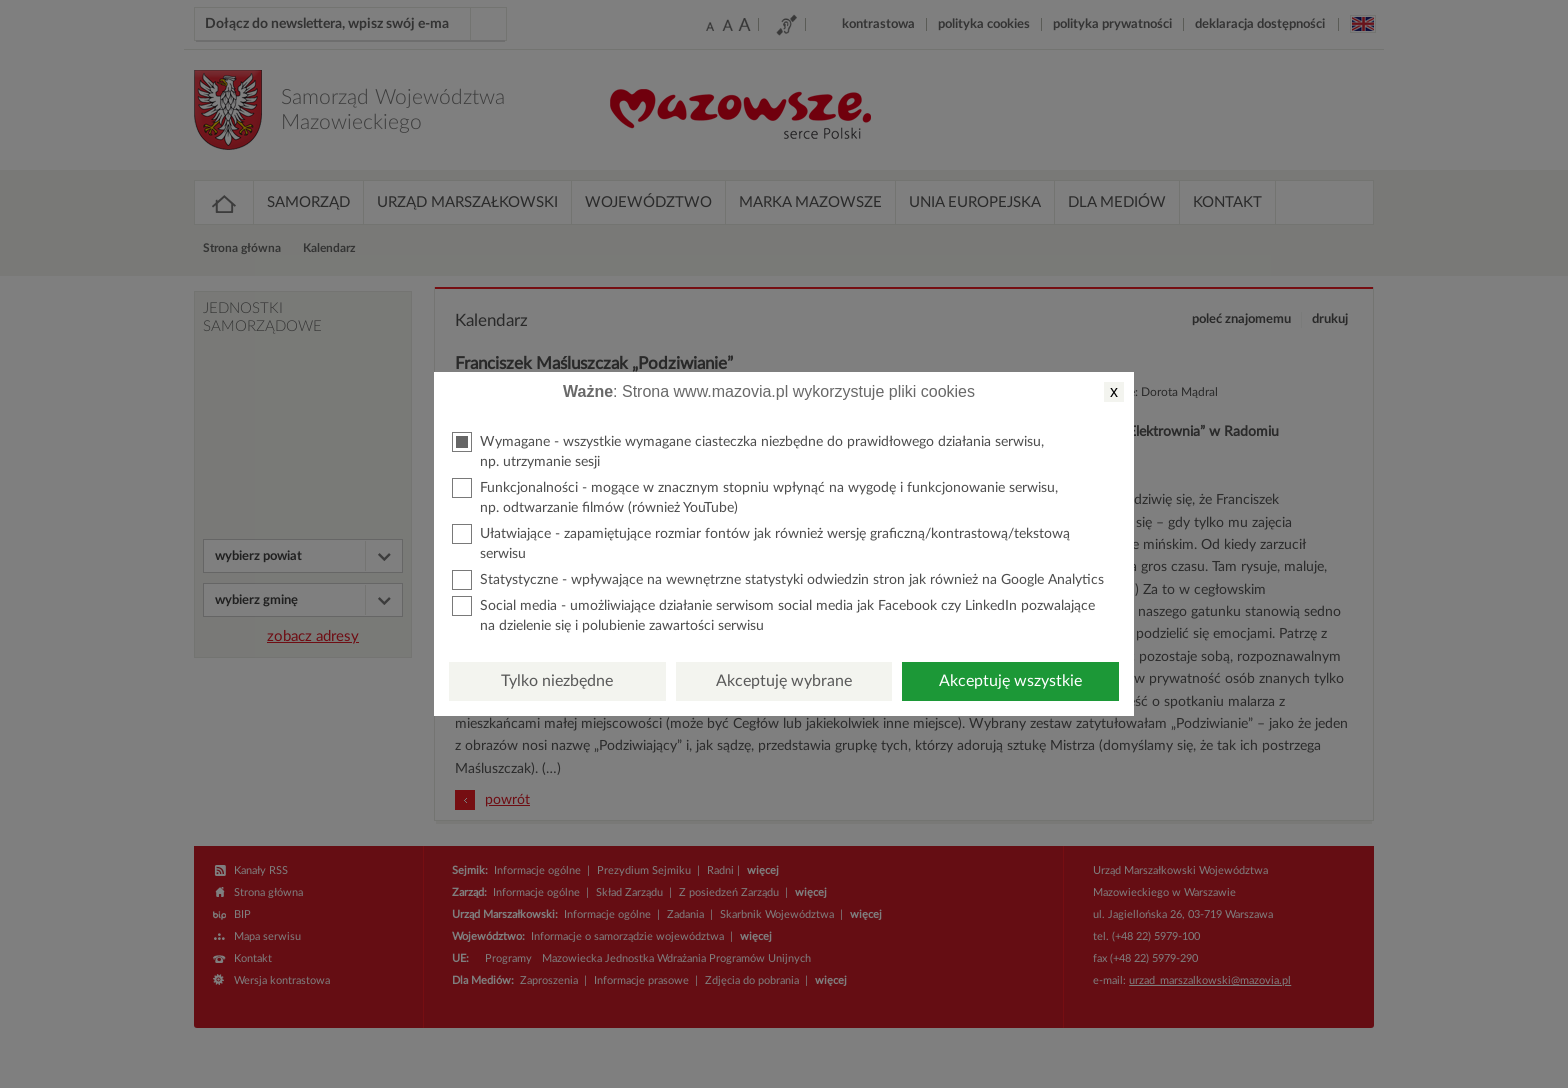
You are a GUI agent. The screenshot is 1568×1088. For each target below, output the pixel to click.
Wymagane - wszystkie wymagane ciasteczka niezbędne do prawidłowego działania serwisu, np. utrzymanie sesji (748, 450)
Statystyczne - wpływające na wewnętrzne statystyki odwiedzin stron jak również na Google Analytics (778, 580)
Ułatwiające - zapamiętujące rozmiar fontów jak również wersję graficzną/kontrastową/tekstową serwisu (761, 542)
